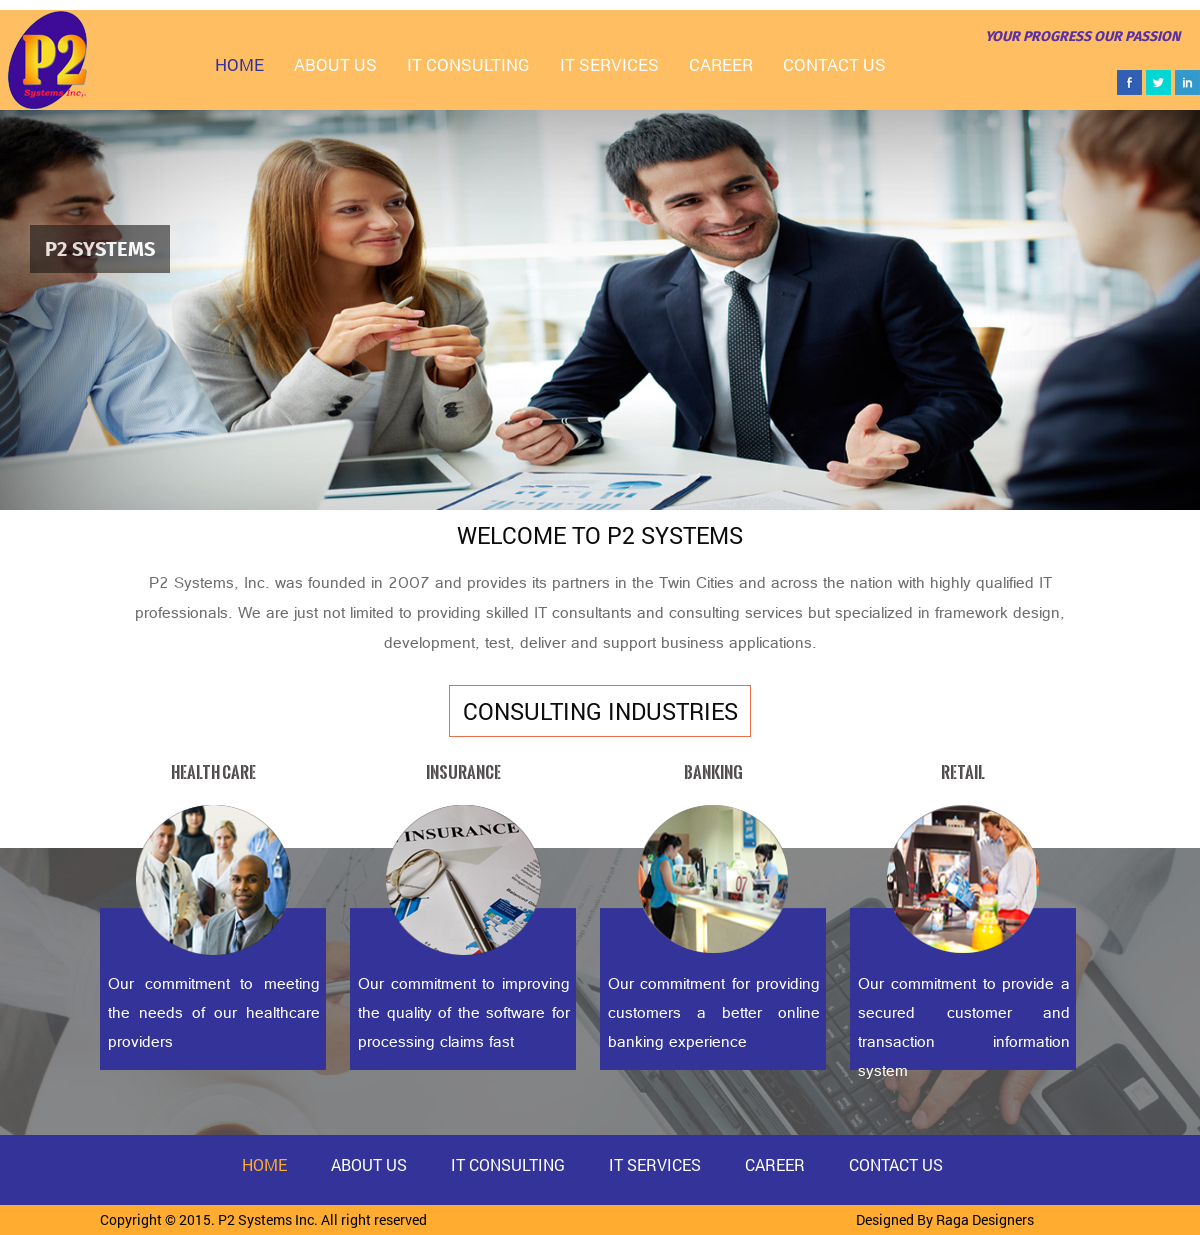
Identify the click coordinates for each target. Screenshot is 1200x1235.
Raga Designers (985, 1219)
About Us (335, 64)
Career (721, 64)
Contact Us (834, 64)
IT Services (609, 64)
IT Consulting (468, 64)
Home (239, 64)
